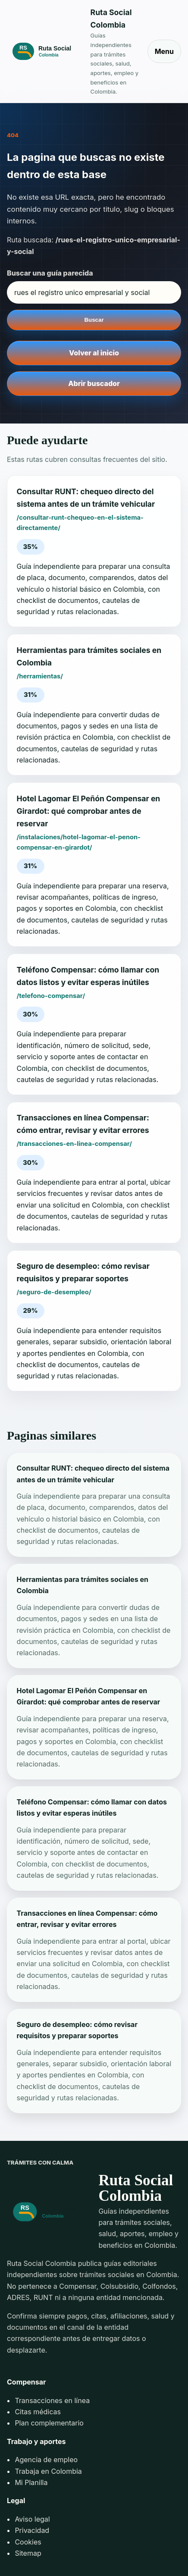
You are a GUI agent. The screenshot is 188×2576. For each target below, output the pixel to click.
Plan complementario (49, 2423)
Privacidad (32, 2530)
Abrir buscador (93, 383)
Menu (164, 51)
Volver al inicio (94, 352)
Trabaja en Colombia (48, 2471)
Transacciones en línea (52, 2400)
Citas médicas (38, 2411)
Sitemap (28, 2553)
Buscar (93, 320)
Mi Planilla (31, 2482)
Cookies (28, 2542)
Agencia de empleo (46, 2459)
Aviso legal (32, 2519)
